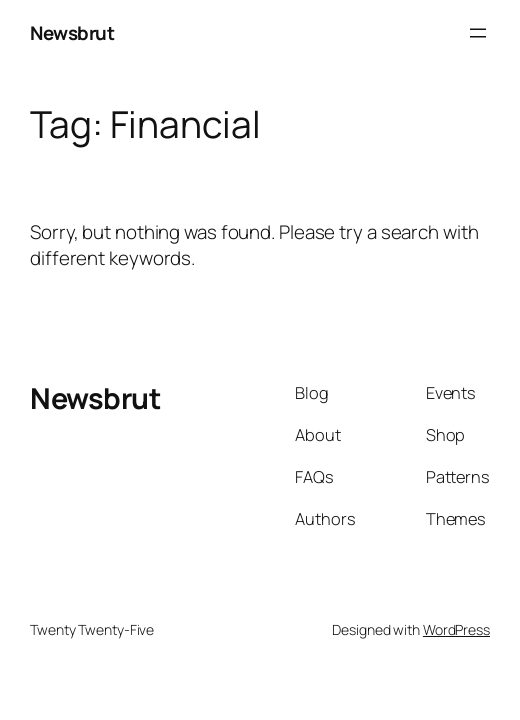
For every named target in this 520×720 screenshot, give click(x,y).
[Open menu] (478, 33)
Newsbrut (72, 33)
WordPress (456, 629)
